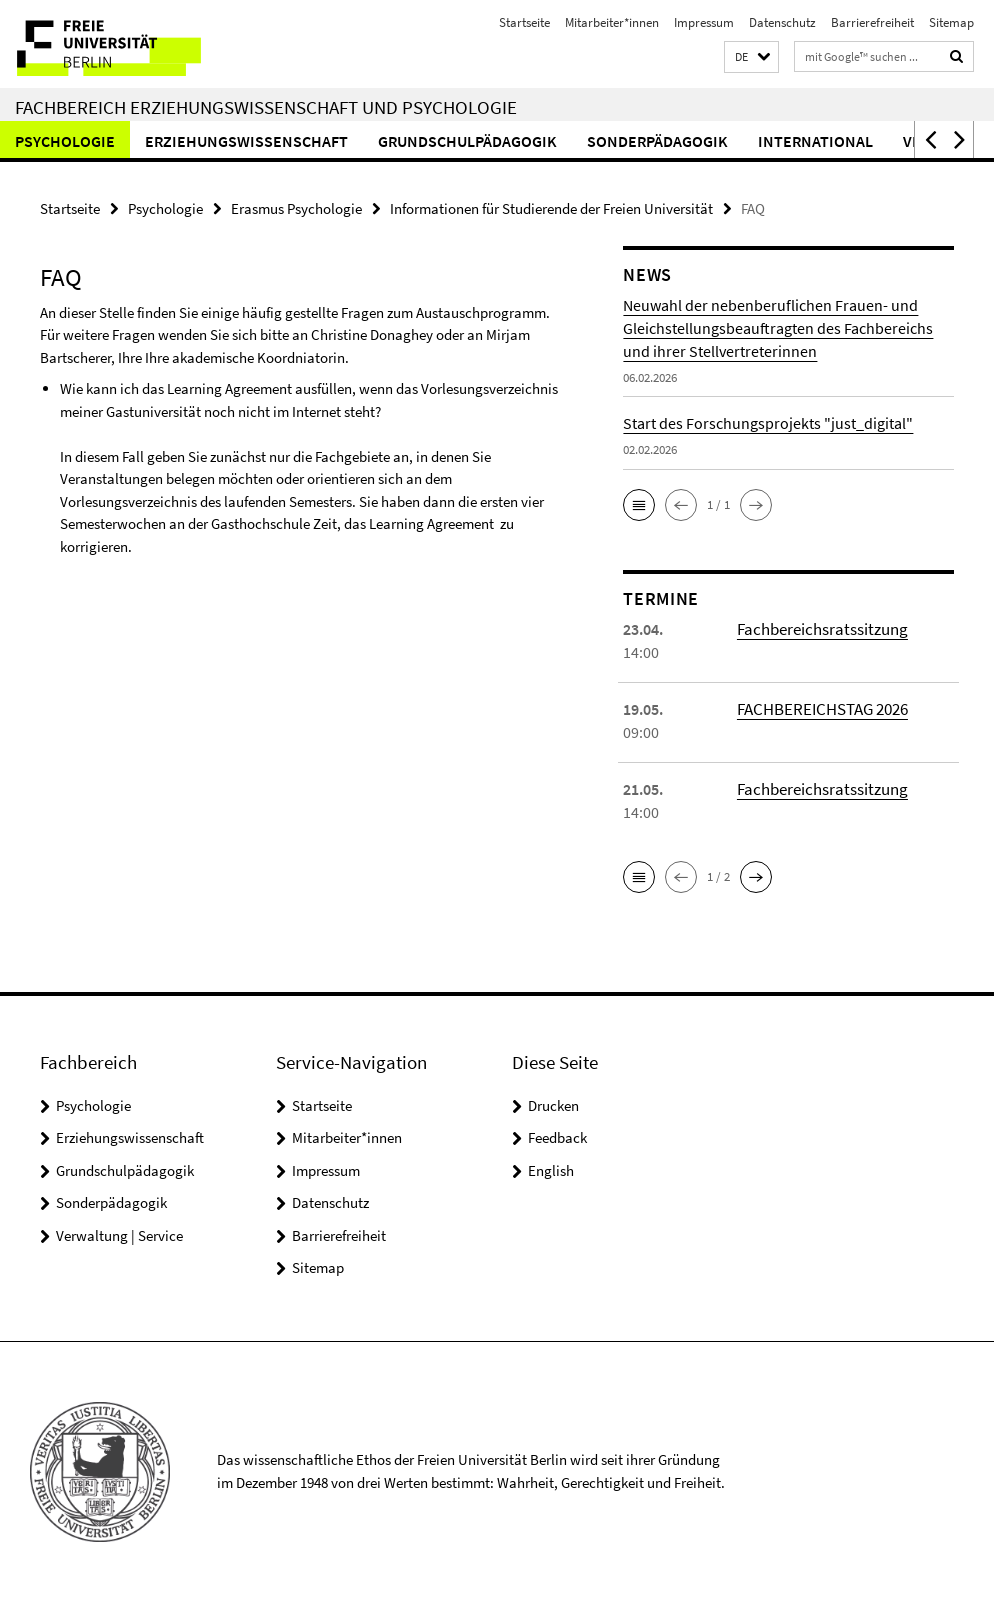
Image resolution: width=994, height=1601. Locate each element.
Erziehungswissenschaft (246, 141)
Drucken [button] (553, 1104)
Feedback (557, 1136)
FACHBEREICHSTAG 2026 (818, 708)
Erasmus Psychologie (296, 207)
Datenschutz (782, 22)
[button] (751, 57)
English (551, 1169)
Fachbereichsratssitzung (819, 628)
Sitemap (951, 22)
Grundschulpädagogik (467, 141)
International (815, 141)
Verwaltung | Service (119, 1234)
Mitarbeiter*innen (612, 22)
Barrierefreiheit (872, 22)
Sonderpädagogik (657, 141)
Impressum (704, 22)
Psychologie (65, 141)
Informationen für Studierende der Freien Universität (551, 207)
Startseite (524, 22)
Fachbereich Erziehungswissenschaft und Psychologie (266, 107)
